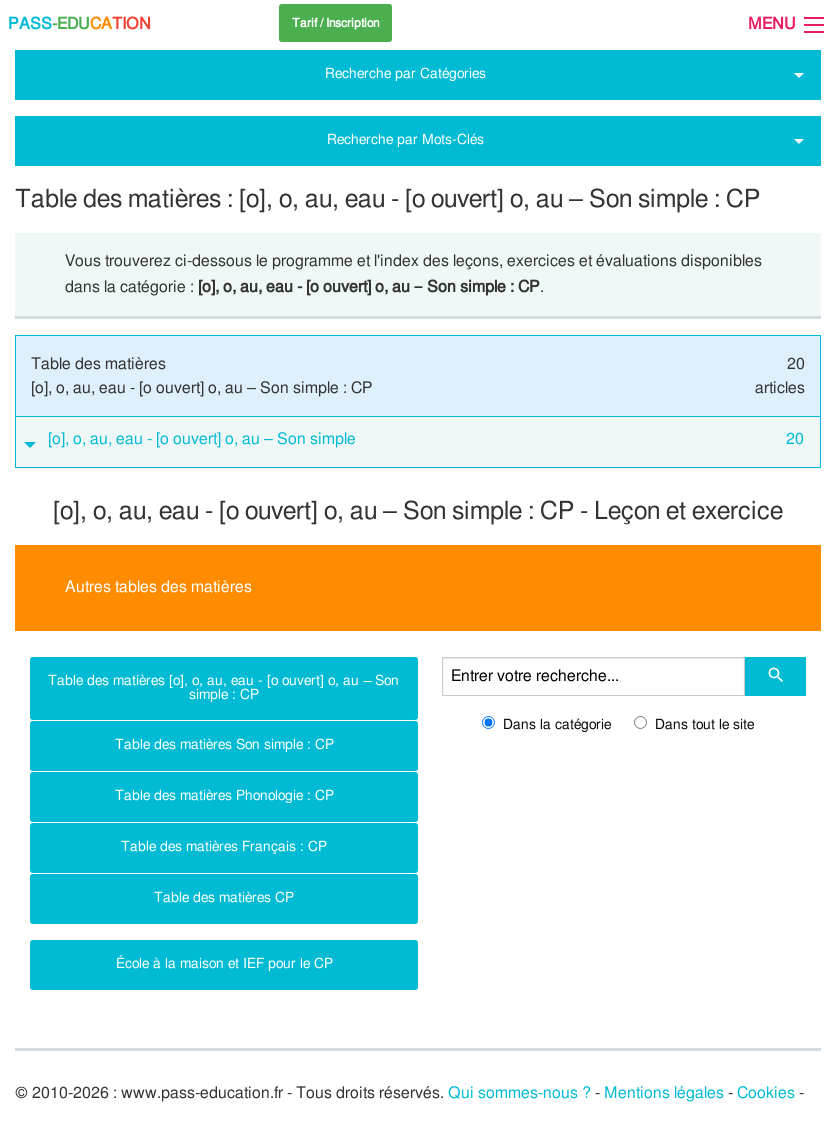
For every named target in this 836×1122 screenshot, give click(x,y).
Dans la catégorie (546, 725)
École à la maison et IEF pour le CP (224, 963)
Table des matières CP (224, 897)
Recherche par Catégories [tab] (405, 73)
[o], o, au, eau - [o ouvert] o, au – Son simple (426, 440)
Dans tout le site (694, 725)
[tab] (418, 442)
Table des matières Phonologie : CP (224, 795)
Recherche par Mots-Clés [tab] (405, 139)
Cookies (766, 1093)
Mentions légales (664, 1093)
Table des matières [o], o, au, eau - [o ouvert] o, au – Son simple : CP (223, 687)
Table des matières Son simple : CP (224, 744)
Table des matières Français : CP (224, 846)
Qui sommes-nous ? (519, 1093)
